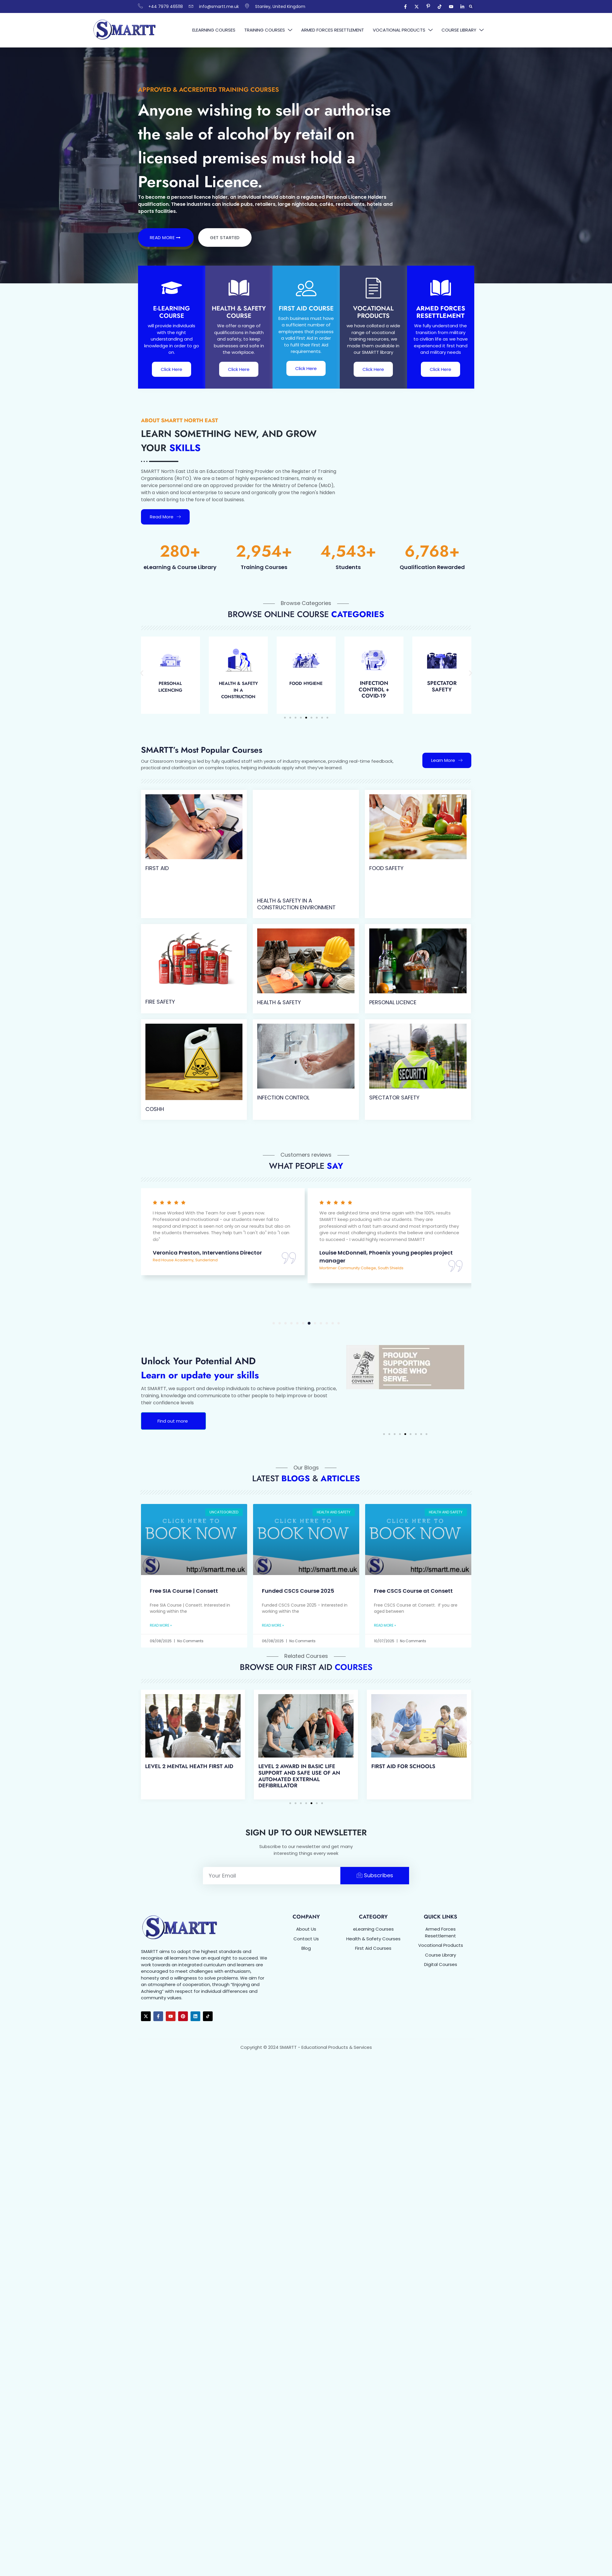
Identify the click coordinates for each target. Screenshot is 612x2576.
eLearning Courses (213, 30)
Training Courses (268, 30)
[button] (470, 6)
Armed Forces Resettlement (332, 30)
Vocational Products (403, 30)
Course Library (463, 30)
